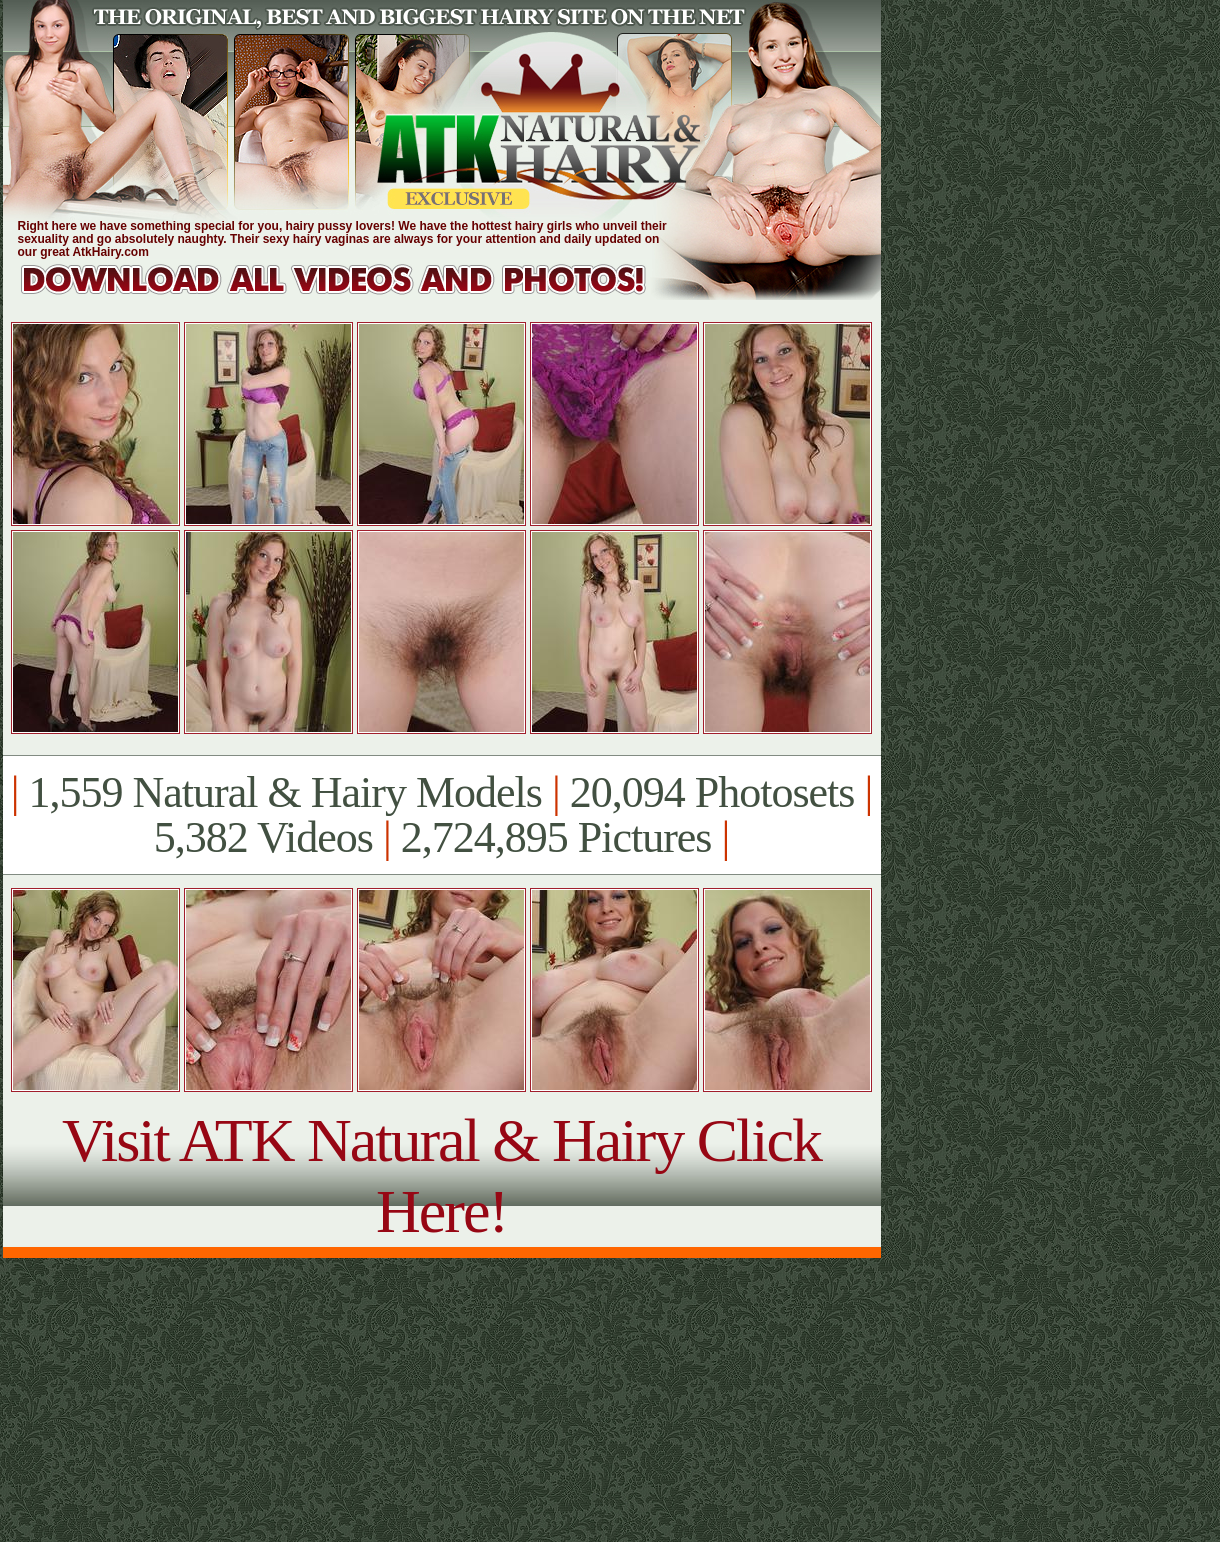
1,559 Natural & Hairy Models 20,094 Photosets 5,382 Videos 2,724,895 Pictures (441, 815)
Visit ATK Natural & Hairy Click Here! (441, 1175)
